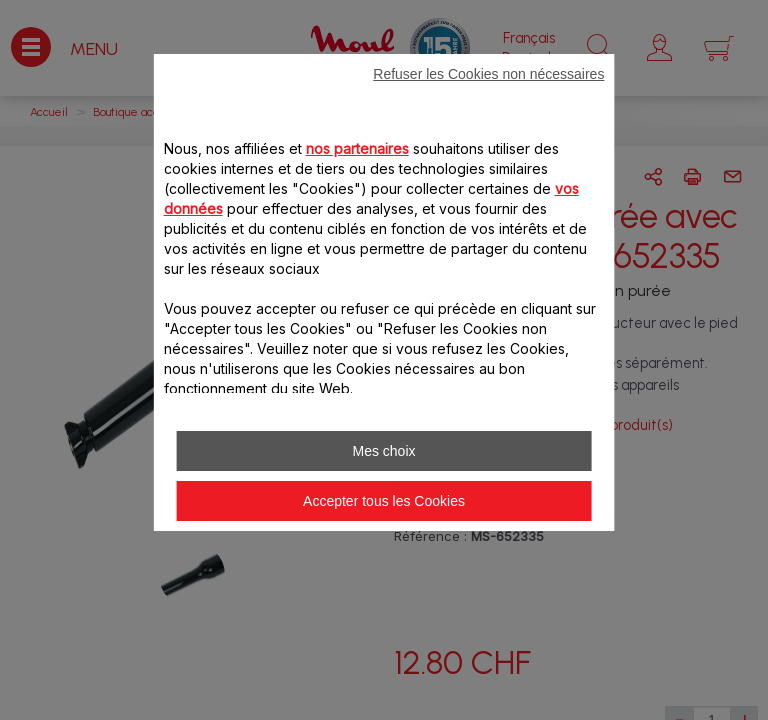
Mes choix (383, 451)
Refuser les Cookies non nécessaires (488, 74)
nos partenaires (357, 148)
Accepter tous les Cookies (384, 501)
